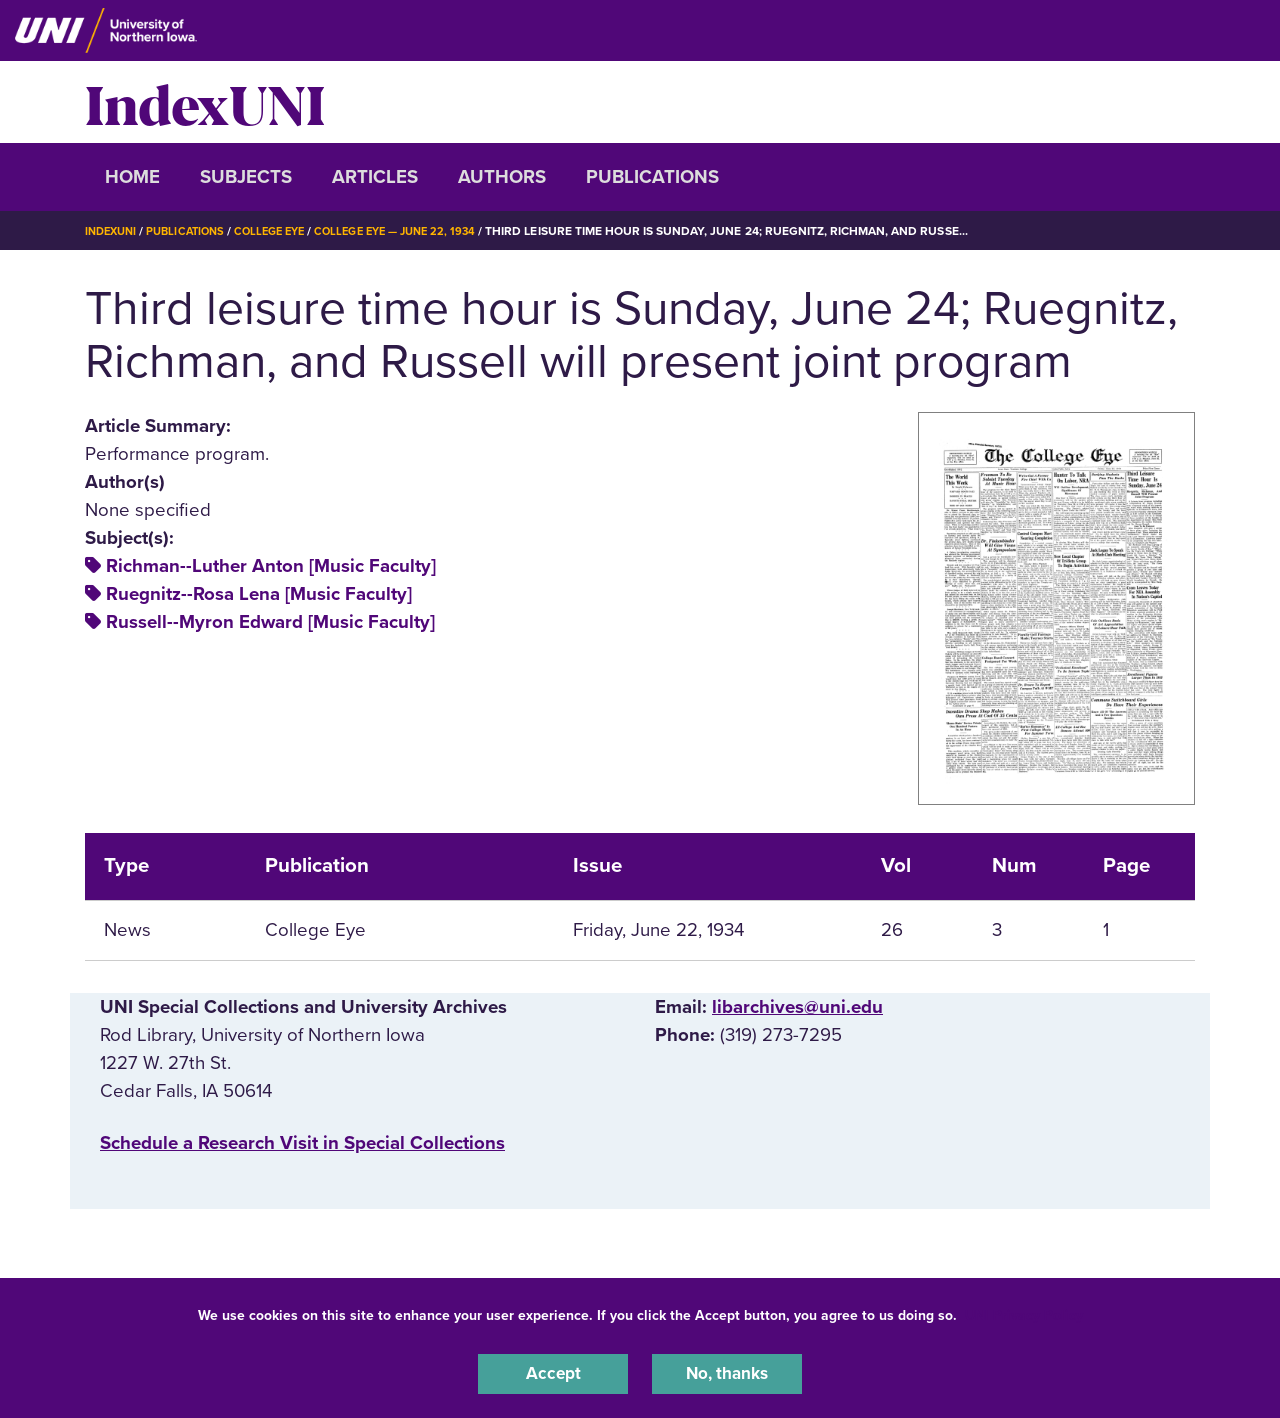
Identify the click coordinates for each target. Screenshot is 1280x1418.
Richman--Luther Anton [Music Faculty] (271, 566)
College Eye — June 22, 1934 (420, 231)
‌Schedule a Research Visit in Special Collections (302, 1143)
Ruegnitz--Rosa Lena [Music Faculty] (259, 594)
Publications (652, 177)
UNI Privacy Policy (1024, 1311)
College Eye (284, 231)
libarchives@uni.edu (797, 1007)
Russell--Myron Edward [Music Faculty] (270, 622)
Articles (375, 177)
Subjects (246, 177)
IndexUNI (205, 102)
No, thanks (727, 1372)
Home (132, 177)
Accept (553, 1372)
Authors (502, 177)
